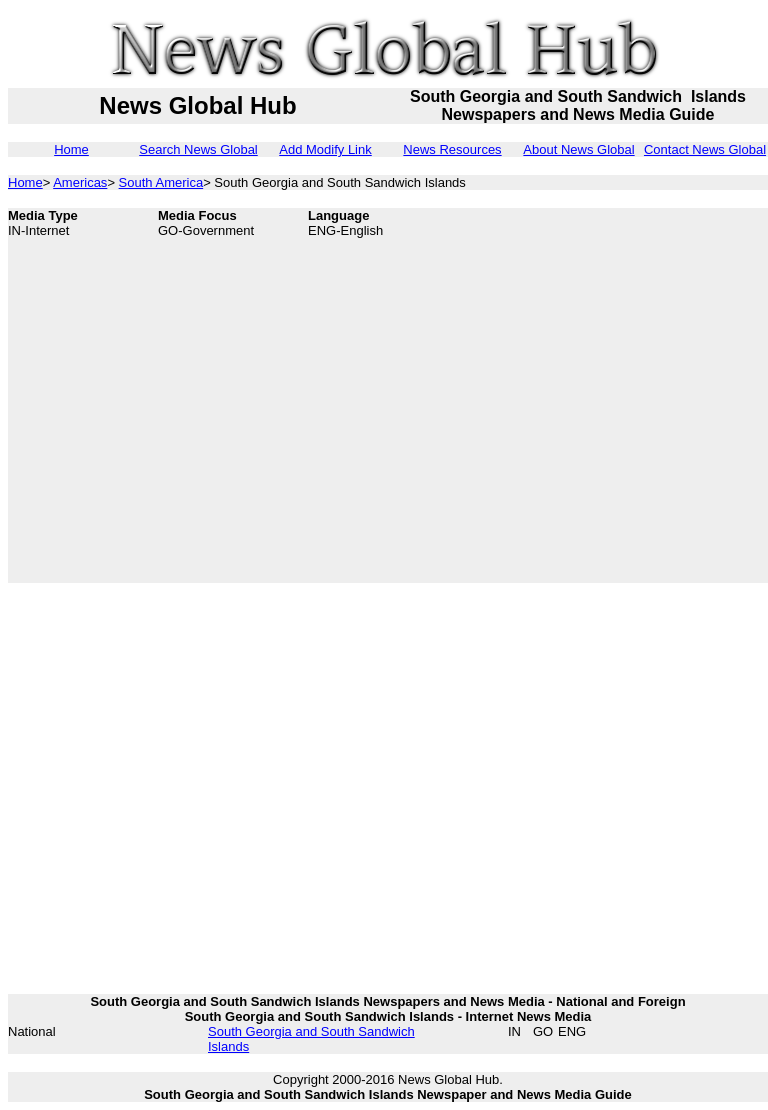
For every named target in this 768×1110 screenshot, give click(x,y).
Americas (80, 182)
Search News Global (198, 149)
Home (71, 149)
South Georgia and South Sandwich (311, 1031)
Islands (228, 1046)
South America (161, 182)
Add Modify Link (325, 149)
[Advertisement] (187, 395)
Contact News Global (705, 149)
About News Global (578, 149)
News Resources (452, 149)
